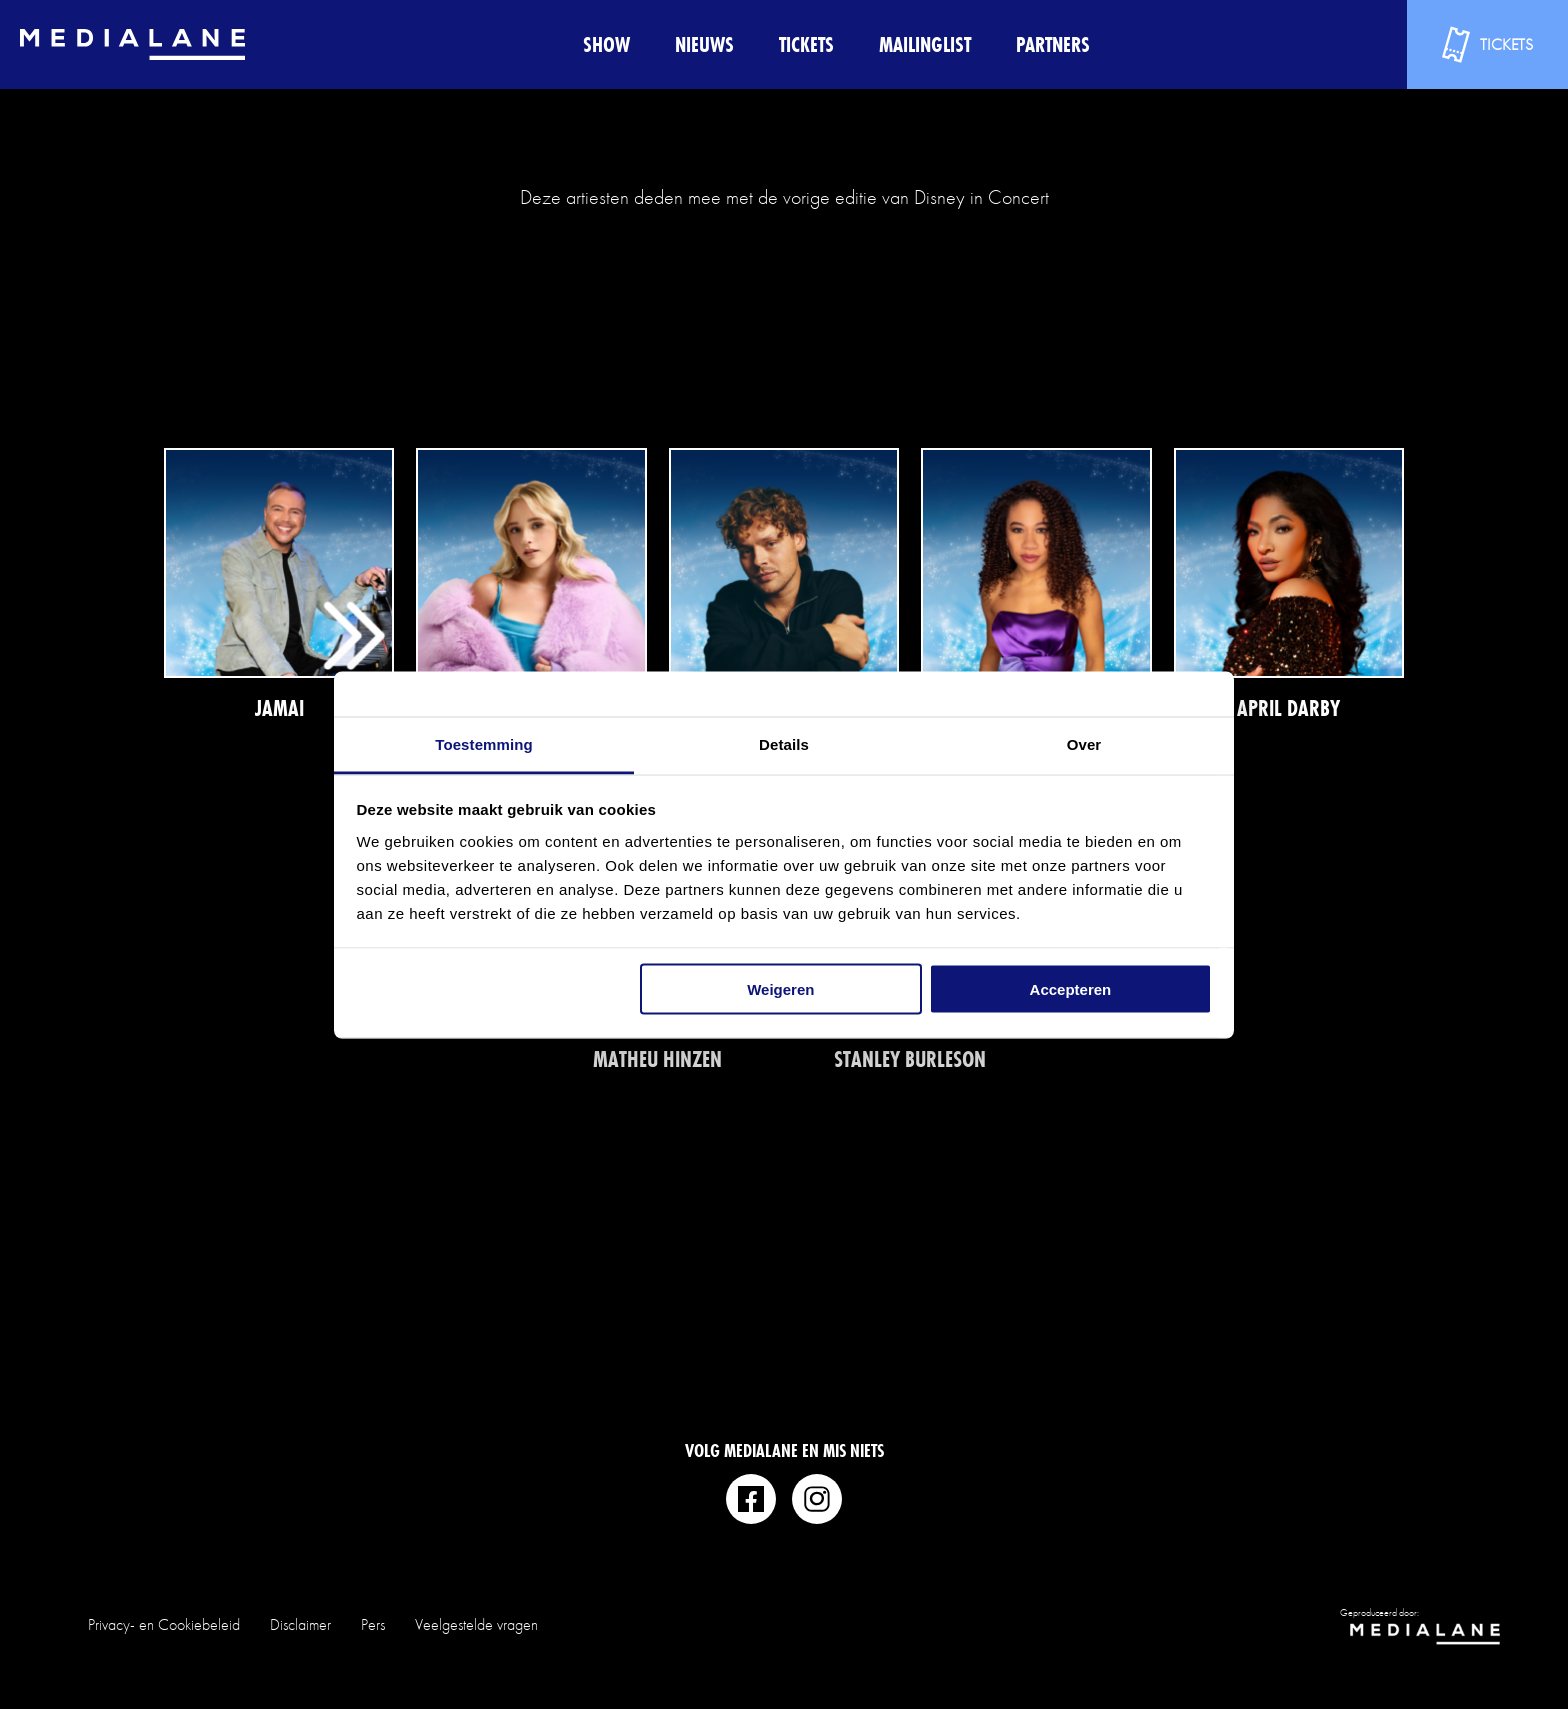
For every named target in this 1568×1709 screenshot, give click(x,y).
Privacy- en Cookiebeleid (164, 1624)
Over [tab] (1084, 743)
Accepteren (1071, 989)
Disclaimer (300, 1624)
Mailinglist (925, 44)
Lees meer (279, 585)
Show (606, 44)
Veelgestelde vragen (476, 1624)
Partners (1053, 44)
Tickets (806, 44)
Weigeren (780, 989)
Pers (373, 1624)
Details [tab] (784, 743)
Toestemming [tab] (484, 743)
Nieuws (704, 44)
